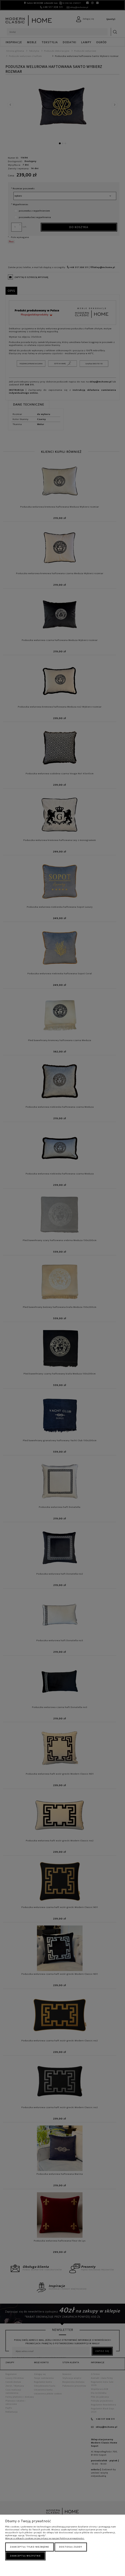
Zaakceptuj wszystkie (25, 2556)
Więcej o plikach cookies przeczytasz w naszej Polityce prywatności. (44, 2538)
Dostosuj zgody (70, 2547)
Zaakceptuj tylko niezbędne (29, 2547)
